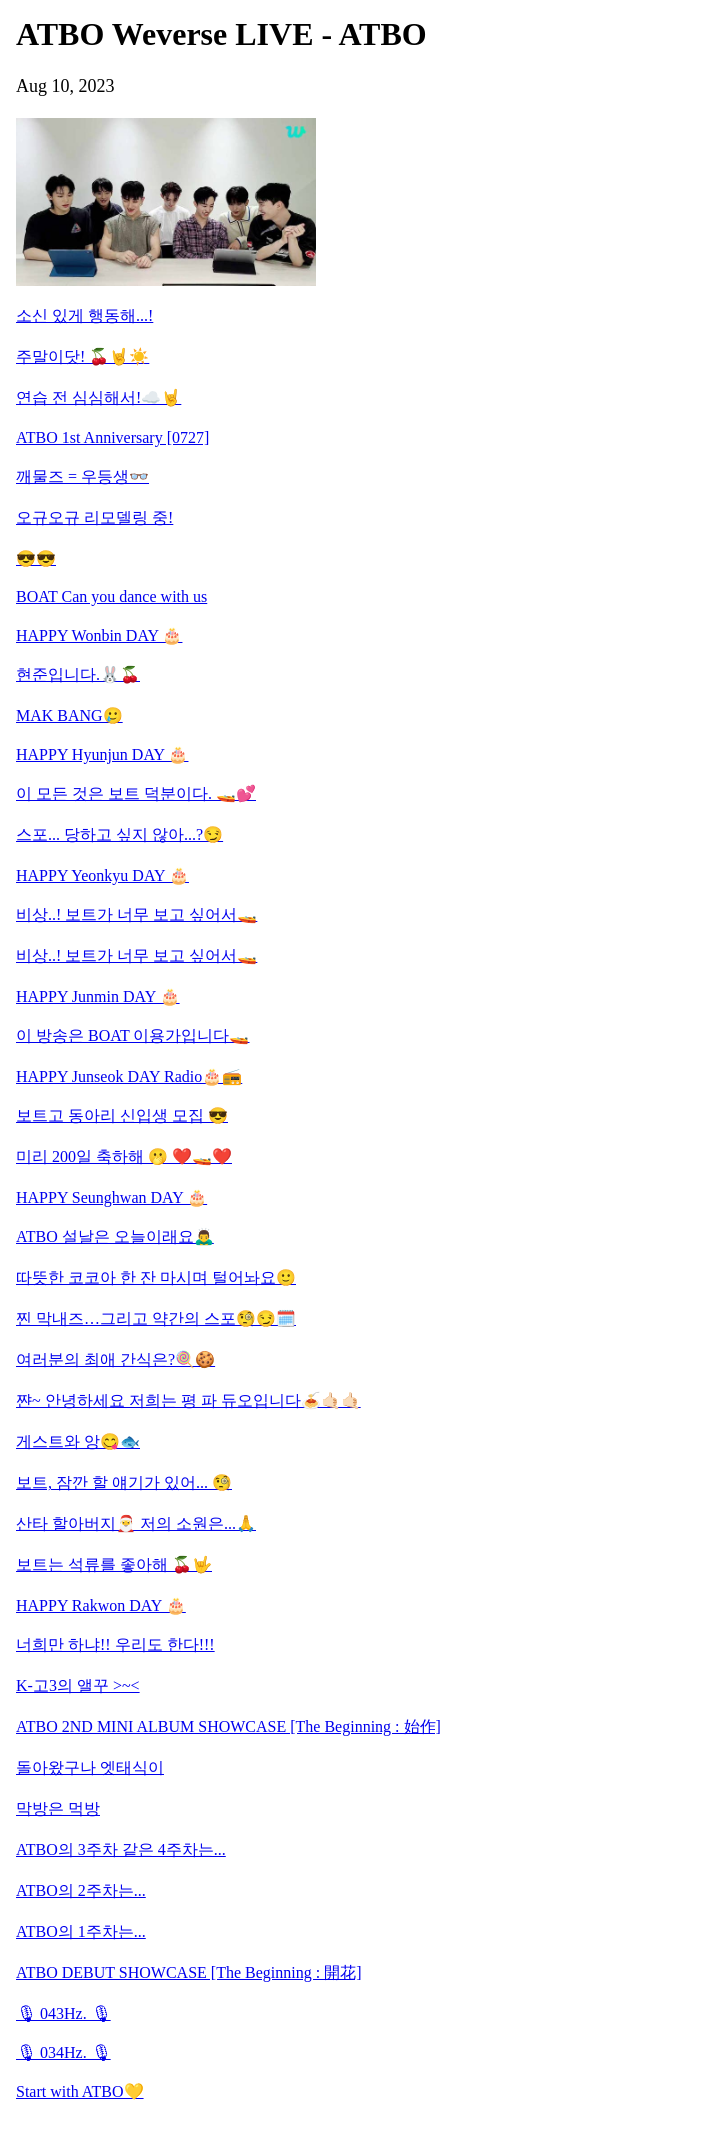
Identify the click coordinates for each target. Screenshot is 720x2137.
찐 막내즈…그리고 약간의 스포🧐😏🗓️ (156, 1318)
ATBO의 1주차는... (81, 1931)
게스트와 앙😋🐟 (78, 1441)
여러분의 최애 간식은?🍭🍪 (115, 1359)
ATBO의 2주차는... (81, 1890)
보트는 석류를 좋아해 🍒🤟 (114, 1564)
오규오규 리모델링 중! (94, 517)
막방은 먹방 (58, 1808)
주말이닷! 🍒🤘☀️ (82, 356)
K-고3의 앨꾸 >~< (78, 1685)
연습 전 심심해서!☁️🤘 (98, 397)
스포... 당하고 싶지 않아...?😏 (119, 834)
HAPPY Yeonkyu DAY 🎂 (102, 875)
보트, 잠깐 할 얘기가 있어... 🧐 (124, 1482)
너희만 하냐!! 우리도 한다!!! (115, 1644)
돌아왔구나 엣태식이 (90, 1767)
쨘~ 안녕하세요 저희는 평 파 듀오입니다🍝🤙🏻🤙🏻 (188, 1400)
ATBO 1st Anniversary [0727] (112, 437)
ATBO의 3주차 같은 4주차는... (121, 1849)
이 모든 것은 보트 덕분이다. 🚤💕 (136, 793)
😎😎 (36, 558)
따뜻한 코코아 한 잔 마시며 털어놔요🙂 (156, 1277)
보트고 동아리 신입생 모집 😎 (122, 1115)
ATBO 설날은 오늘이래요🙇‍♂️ (115, 1236)
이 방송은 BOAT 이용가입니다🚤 (133, 1035)
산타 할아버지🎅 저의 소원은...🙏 (136, 1523)
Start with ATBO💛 (80, 2091)
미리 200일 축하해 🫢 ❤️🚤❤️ (124, 1156)
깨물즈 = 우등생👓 (82, 476)
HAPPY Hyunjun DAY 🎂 (102, 754)
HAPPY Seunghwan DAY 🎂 (111, 1197)
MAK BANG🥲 (69, 715)
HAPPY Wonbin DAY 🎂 (99, 635)
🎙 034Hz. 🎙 (63, 2052)
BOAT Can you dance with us (111, 596)
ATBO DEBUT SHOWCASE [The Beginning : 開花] (188, 1972)
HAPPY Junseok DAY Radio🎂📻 (129, 1076)
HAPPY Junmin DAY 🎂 (98, 996)
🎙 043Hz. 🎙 (63, 2013)
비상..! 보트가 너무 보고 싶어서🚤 (136, 914)
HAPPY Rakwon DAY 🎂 (101, 1605)
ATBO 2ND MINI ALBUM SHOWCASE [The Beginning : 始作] (228, 1726)
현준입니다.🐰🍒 (78, 674)
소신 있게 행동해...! (84, 315)
